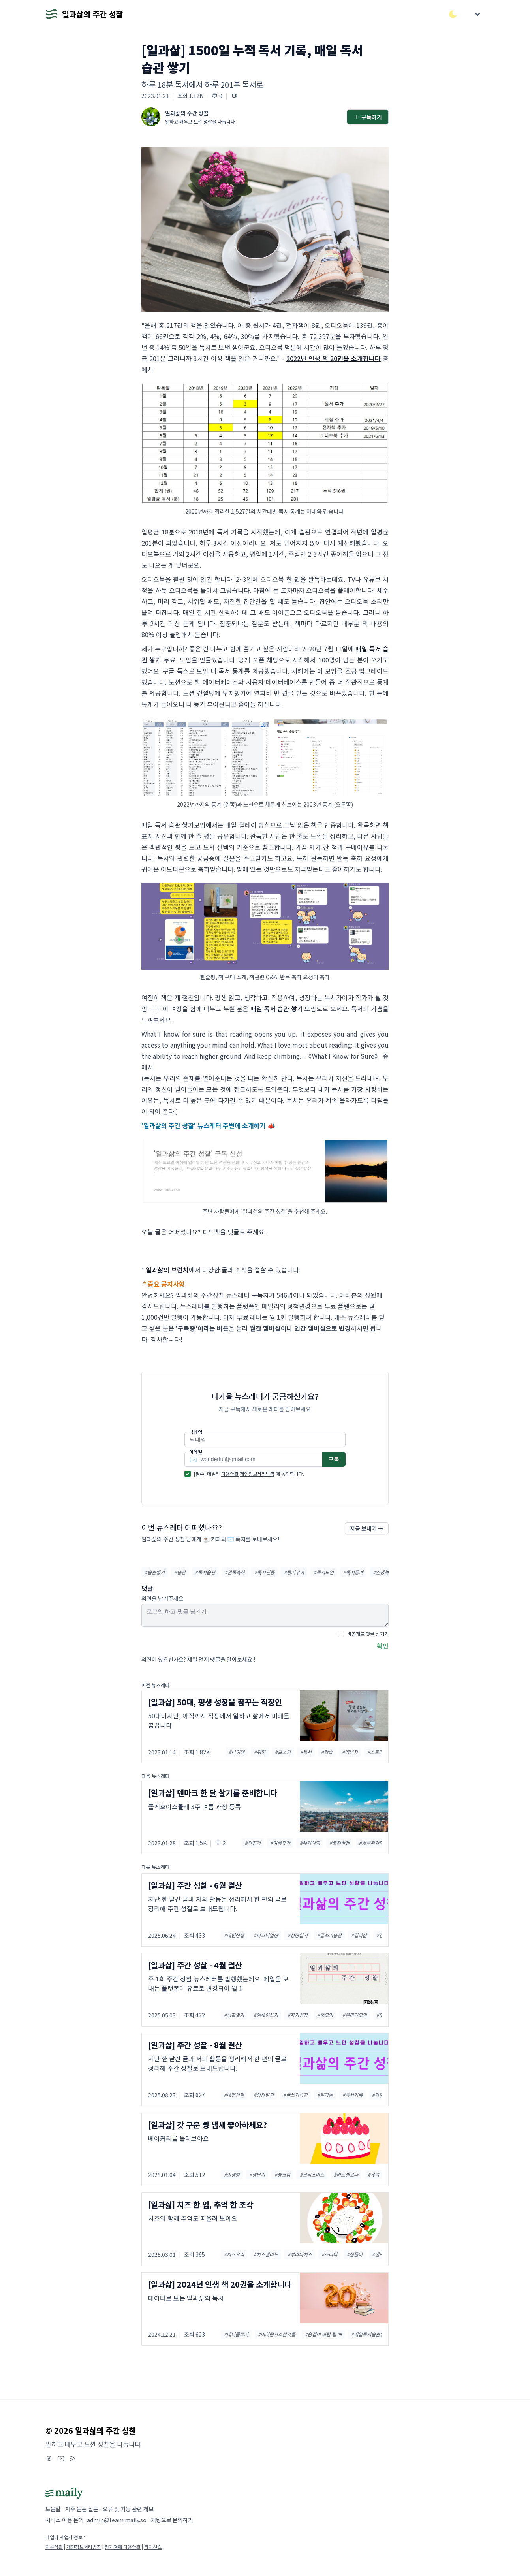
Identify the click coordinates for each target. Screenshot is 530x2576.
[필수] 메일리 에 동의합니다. (249, 1473)
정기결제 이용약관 (123, 2546)
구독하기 (367, 117)
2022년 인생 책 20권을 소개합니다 (333, 358)
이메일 (195, 1452)
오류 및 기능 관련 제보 (128, 2509)
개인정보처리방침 (257, 1473)
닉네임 (195, 1432)
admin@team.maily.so (117, 2520)
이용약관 (230, 1473)
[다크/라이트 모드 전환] (453, 14)
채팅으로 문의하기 (172, 2520)
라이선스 (153, 2546)
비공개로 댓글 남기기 (368, 1633)
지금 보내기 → (366, 1528)
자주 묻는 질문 (81, 2509)
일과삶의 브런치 (167, 1269)
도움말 (53, 2509)
